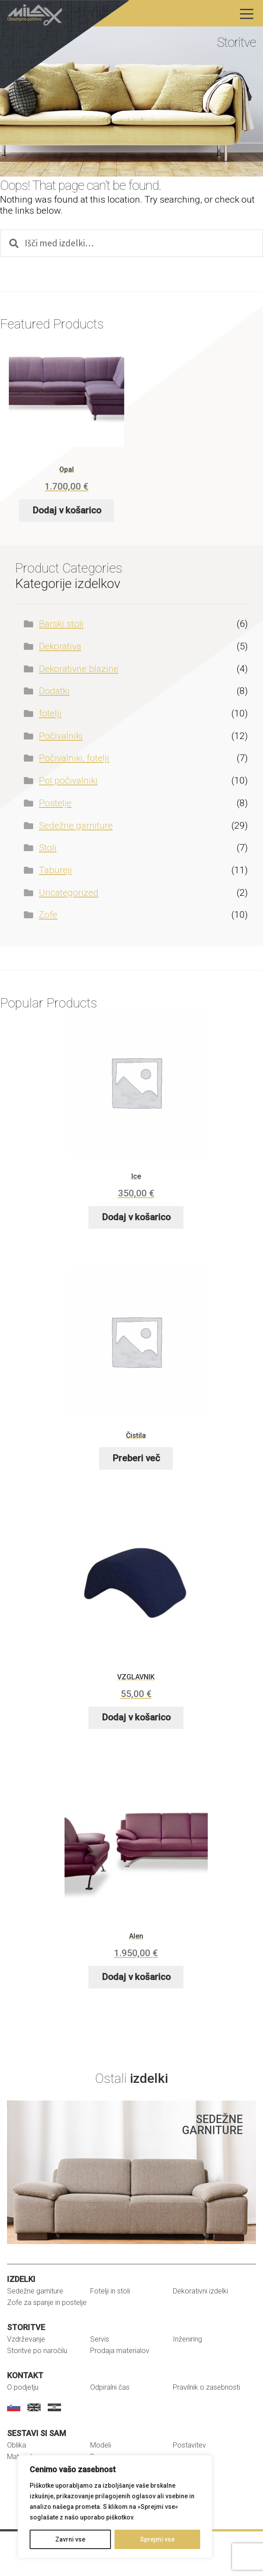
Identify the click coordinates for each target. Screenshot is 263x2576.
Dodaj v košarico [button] (66, 510)
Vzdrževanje (26, 2339)
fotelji (50, 713)
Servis (99, 2339)
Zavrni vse (70, 2539)
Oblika (16, 2445)
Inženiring (187, 2339)
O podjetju (22, 2387)
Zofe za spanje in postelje (47, 2302)
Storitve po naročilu (37, 2350)
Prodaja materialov (119, 2350)
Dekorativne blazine (78, 669)
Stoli (48, 847)
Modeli (100, 2445)
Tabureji (55, 870)
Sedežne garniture (76, 825)
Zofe (48, 914)
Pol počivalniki (68, 780)
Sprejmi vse (157, 2539)
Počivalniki (61, 736)
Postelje (55, 803)
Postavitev (189, 2445)
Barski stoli (61, 624)
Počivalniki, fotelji (74, 758)
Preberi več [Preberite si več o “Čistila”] (136, 1458)
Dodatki (54, 691)
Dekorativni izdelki (200, 2291)
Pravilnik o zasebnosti (206, 2387)
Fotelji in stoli (110, 2291)
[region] (115, 2506)
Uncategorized (69, 892)
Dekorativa (60, 646)
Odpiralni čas (110, 2387)
